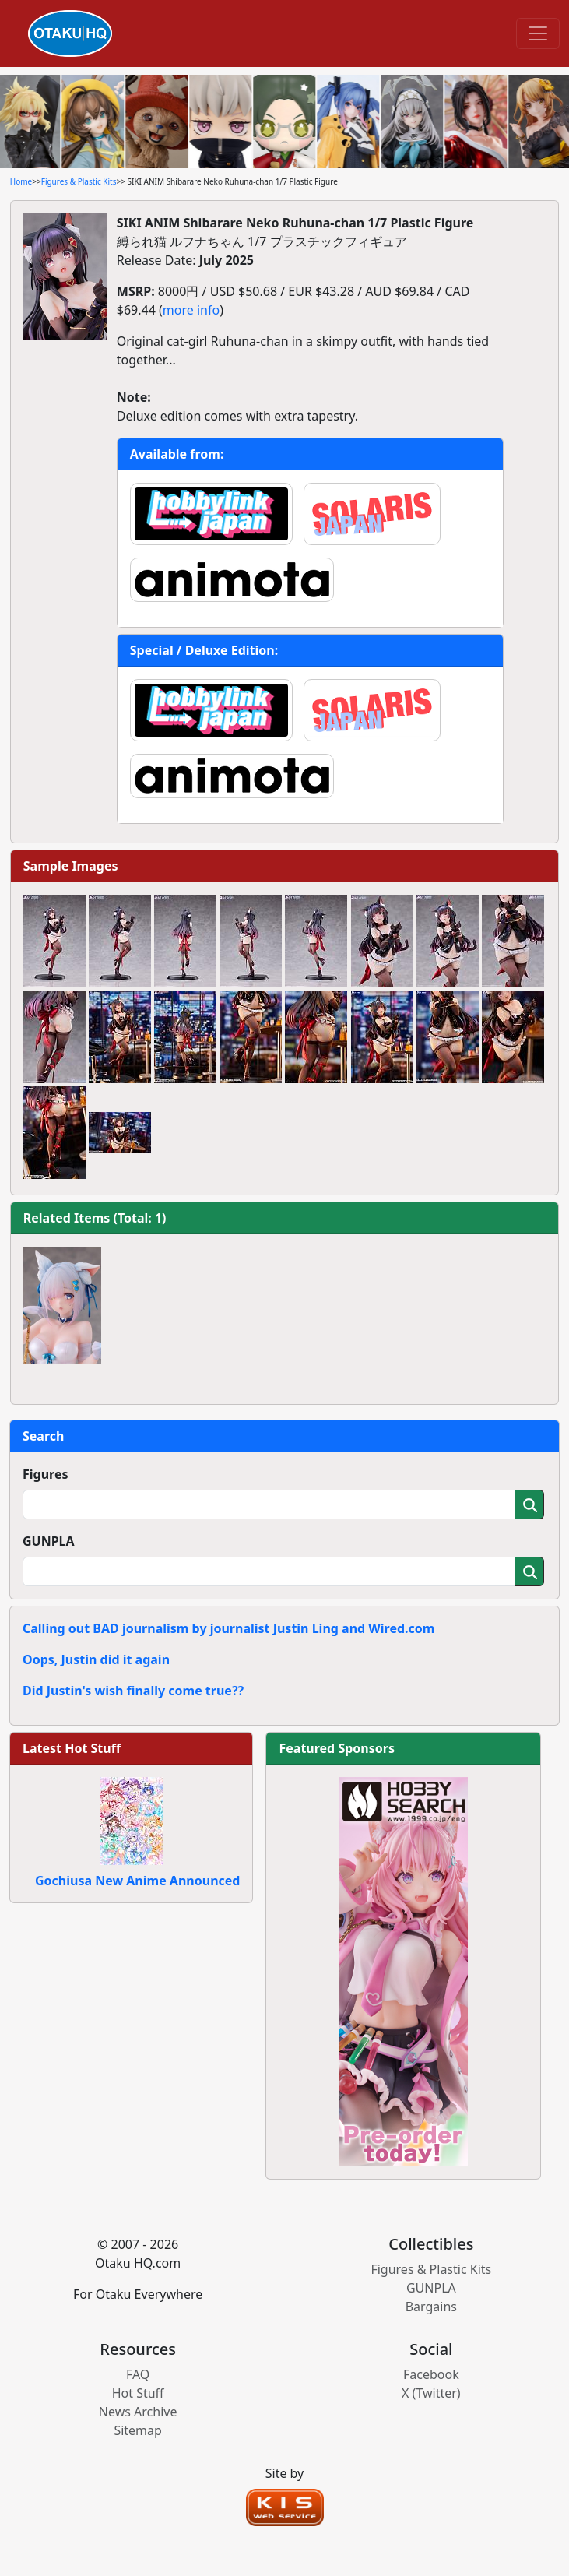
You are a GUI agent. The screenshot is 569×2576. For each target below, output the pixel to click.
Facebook (431, 2374)
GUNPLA (49, 1541)
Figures (45, 1474)
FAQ (137, 2374)
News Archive (138, 2411)
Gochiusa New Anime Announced (137, 1880)
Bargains (431, 2306)
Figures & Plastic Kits (79, 181)
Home (21, 181)
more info (191, 309)
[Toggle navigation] (538, 33)
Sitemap (138, 2430)
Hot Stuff (138, 2393)
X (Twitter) (431, 2393)
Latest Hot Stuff (72, 1748)
